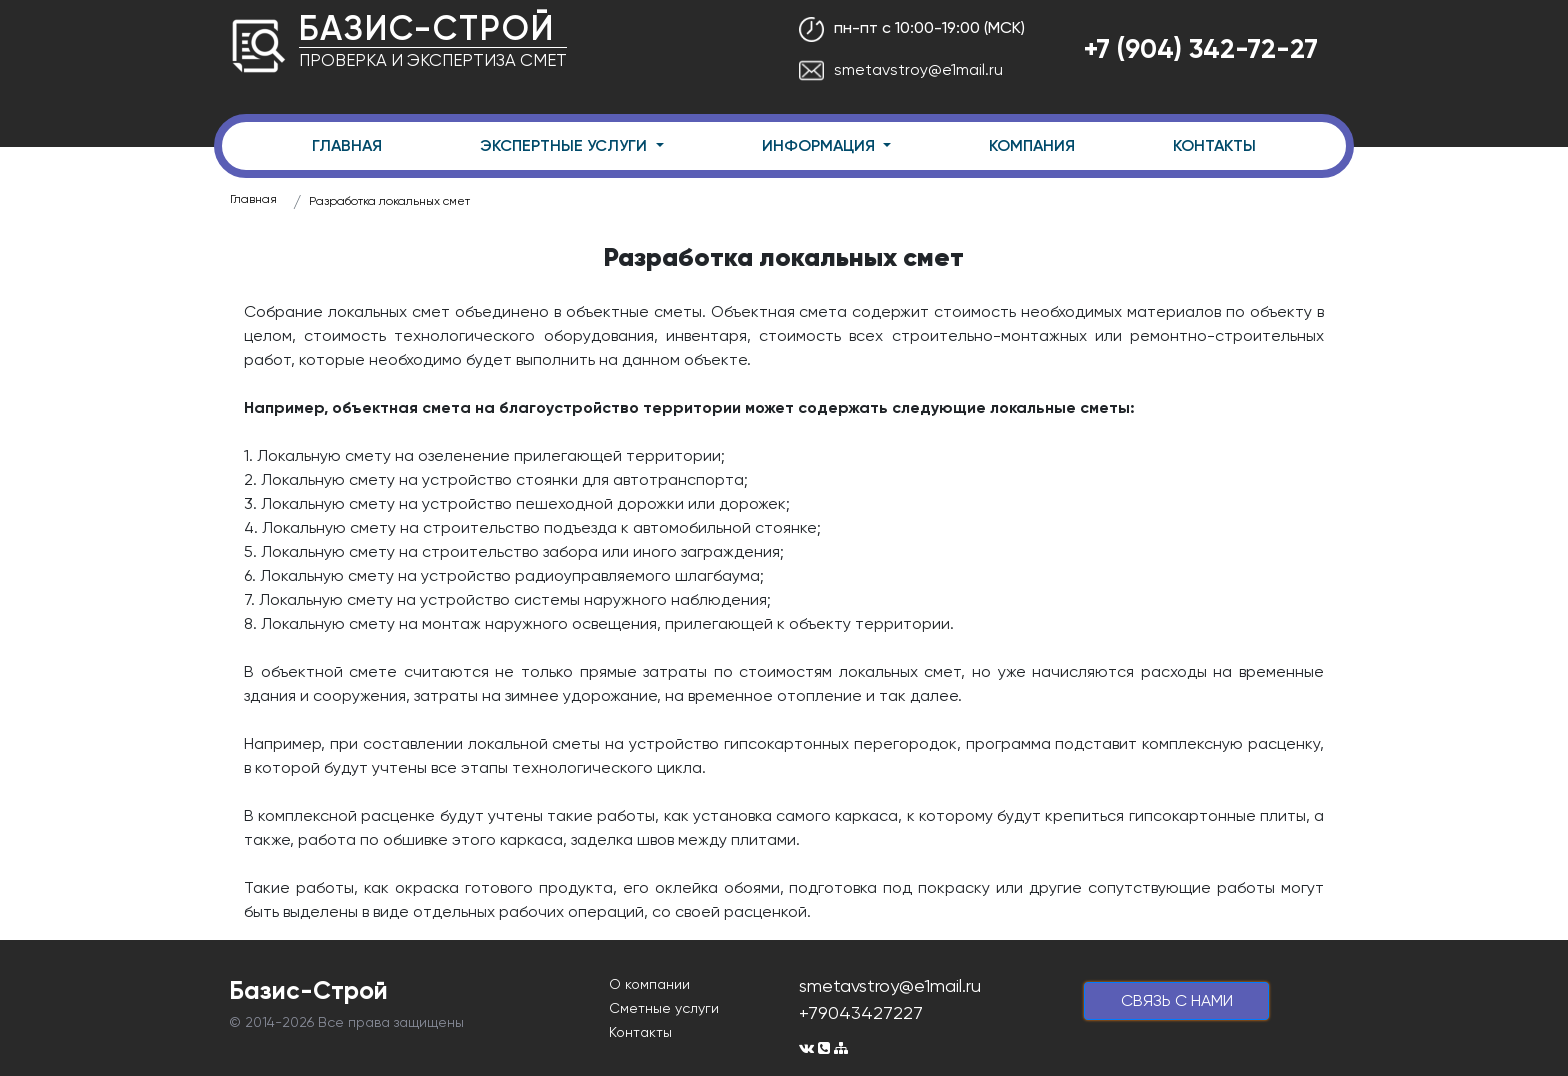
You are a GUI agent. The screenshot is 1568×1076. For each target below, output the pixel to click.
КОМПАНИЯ (1032, 145)
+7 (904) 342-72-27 (1201, 48)
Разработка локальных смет (389, 201)
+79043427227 (861, 1012)
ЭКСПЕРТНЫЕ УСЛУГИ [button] (565, 145)
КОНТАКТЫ (1214, 145)
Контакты (640, 1032)
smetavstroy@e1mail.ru (901, 69)
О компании (649, 984)
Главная (253, 199)
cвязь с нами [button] (1177, 1000)
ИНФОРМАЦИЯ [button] (820, 145)
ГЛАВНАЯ (347, 145)
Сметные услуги (664, 1008)
